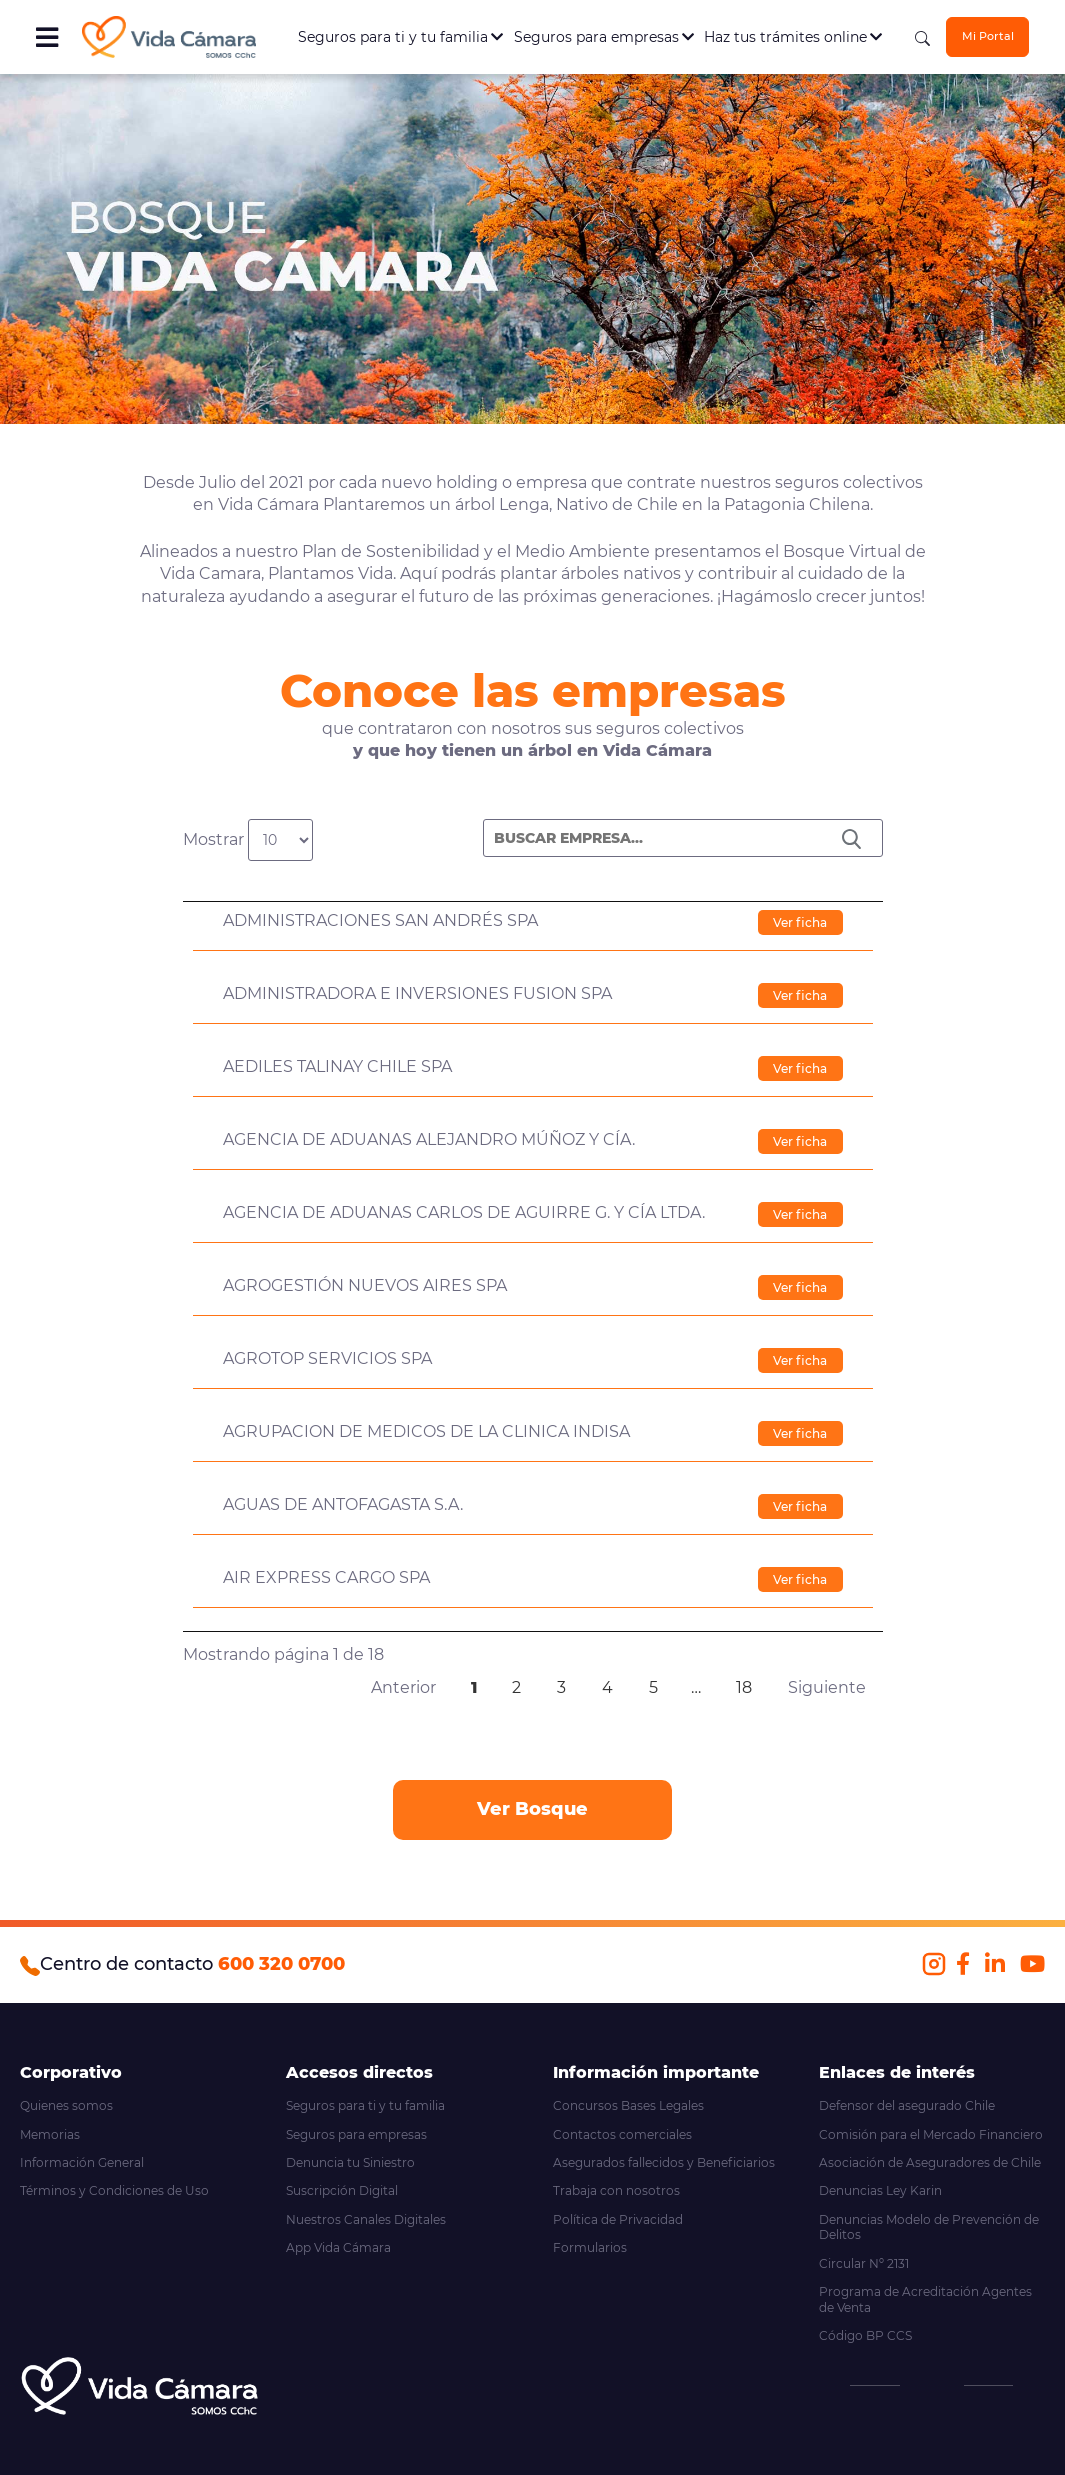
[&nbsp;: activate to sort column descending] (533, 882)
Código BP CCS (865, 2335)
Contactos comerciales (622, 2134)
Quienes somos (66, 2105)
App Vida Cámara (338, 2247)
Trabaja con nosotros (616, 2190)
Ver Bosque (532, 1809)
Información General (82, 2162)
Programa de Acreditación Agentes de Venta (925, 2299)
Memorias (50, 2134)
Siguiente (827, 1687)
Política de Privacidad (618, 2219)
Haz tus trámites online (793, 37)
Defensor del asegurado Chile (907, 2105)
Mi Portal (988, 36)
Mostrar (248, 840)
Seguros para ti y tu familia (400, 37)
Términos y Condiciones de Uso (114, 2190)
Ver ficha (800, 922)
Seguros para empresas (604, 37)
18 (744, 1687)
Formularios (590, 2247)
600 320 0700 (281, 1964)
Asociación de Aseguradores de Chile (930, 2162)
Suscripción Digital (342, 2190)
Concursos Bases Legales (628, 2105)
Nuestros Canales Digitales (366, 2219)
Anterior (403, 1687)
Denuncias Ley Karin (880, 2190)
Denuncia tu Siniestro (350, 2162)
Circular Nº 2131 (864, 2263)
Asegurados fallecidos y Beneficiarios (664, 2162)
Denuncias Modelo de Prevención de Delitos (929, 2227)
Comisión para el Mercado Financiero (931, 2134)
